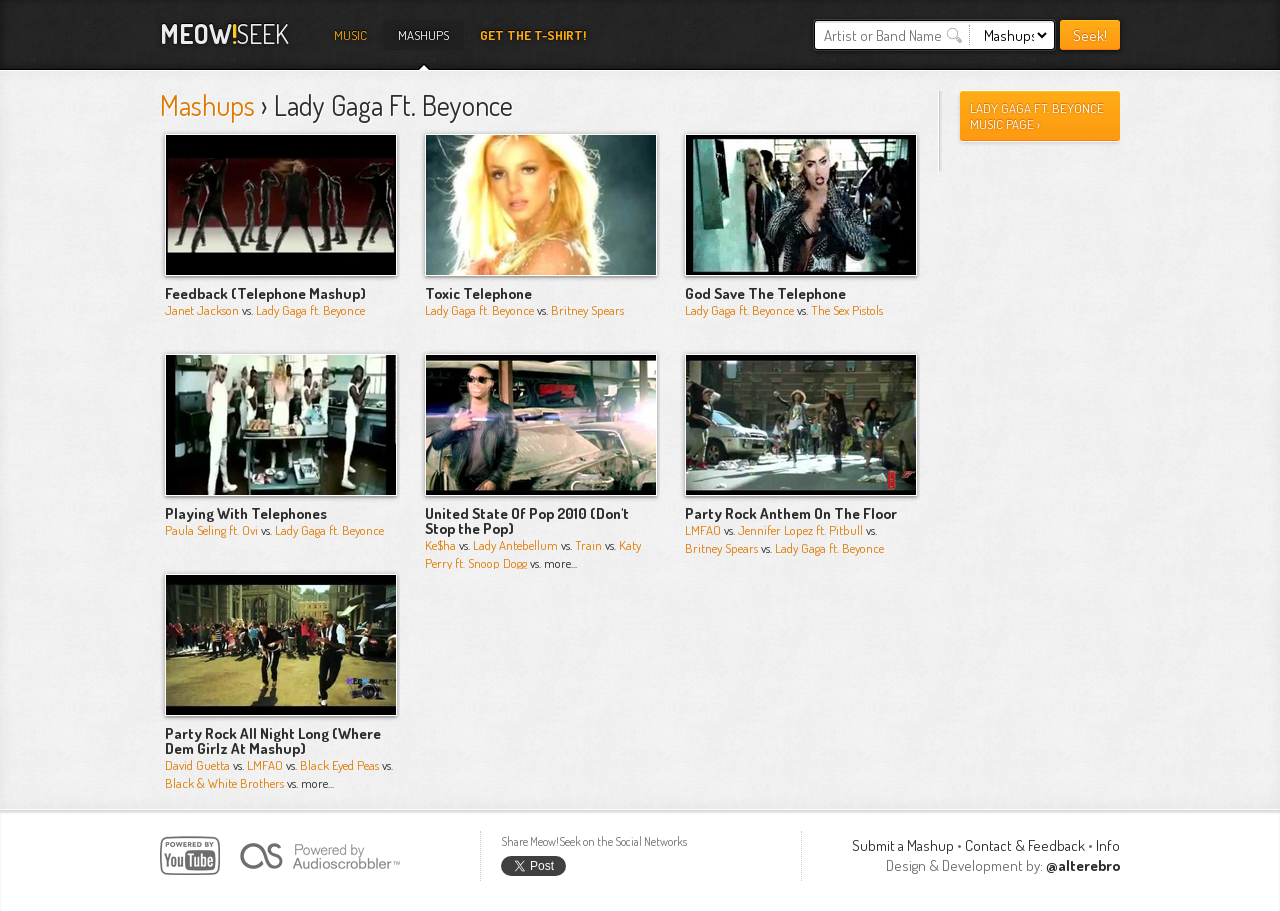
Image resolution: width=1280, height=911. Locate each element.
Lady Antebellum (515, 545)
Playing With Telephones (246, 513)
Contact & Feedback (1025, 845)
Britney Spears (587, 310)
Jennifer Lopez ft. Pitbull (800, 530)
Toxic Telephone (478, 293)
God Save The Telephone (765, 293)
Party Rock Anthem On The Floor (791, 513)
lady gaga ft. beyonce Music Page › (1037, 116)
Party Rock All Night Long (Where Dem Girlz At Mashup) (273, 741)
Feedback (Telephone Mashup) (265, 293)
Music (350, 35)
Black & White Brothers (224, 783)
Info (1108, 845)
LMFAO (703, 530)
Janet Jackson (202, 310)
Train (588, 545)
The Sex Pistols (847, 310)
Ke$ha (440, 545)
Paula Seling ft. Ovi (211, 530)
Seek (224, 33)
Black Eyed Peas (339, 765)
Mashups (423, 35)
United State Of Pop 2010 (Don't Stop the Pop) (527, 521)
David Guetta (197, 765)
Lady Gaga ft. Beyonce (310, 310)
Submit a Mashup (903, 845)
